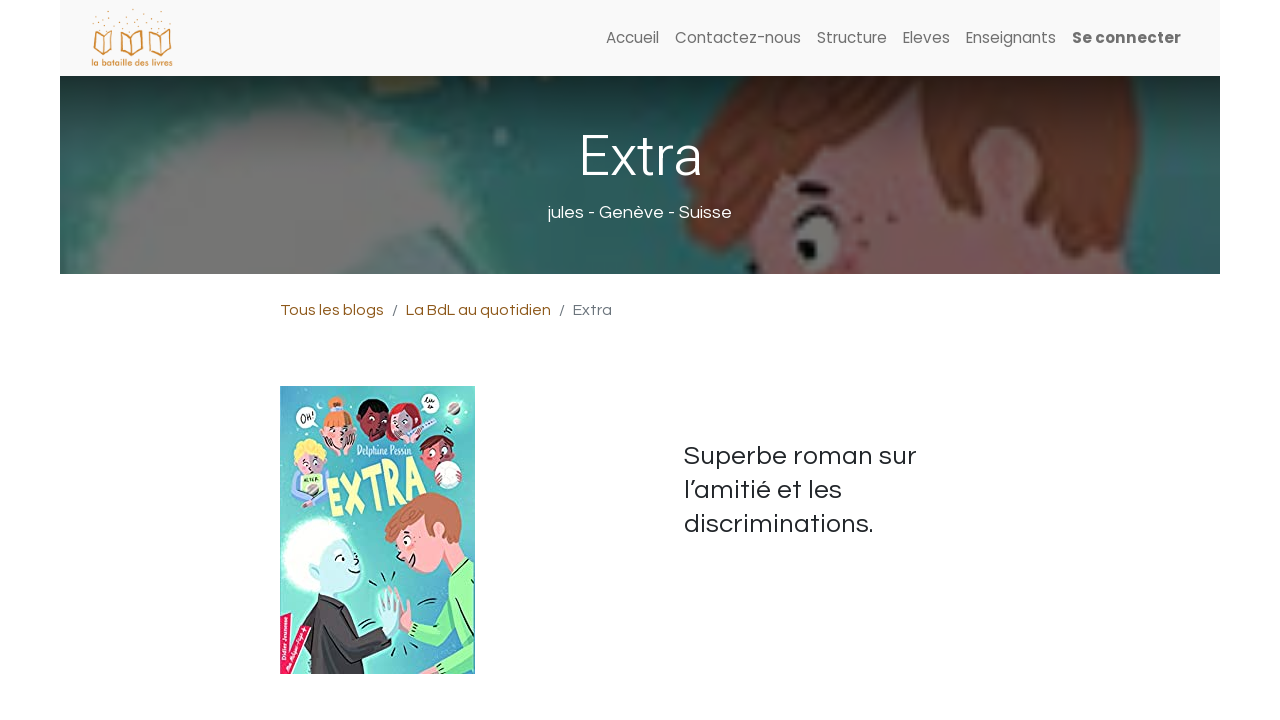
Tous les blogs (332, 310)
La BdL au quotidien (478, 310)
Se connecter (1126, 37)
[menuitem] (632, 38)
